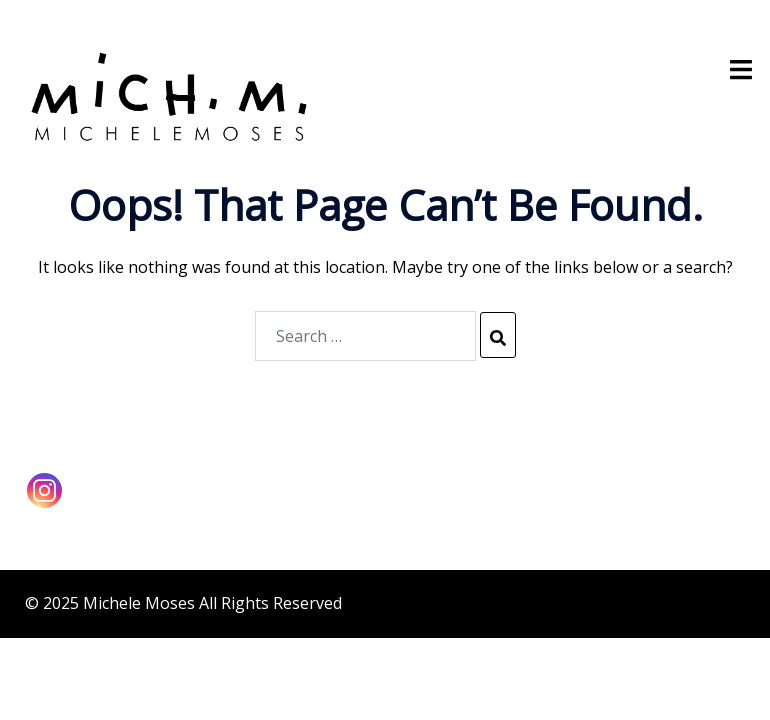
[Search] (498, 335)
